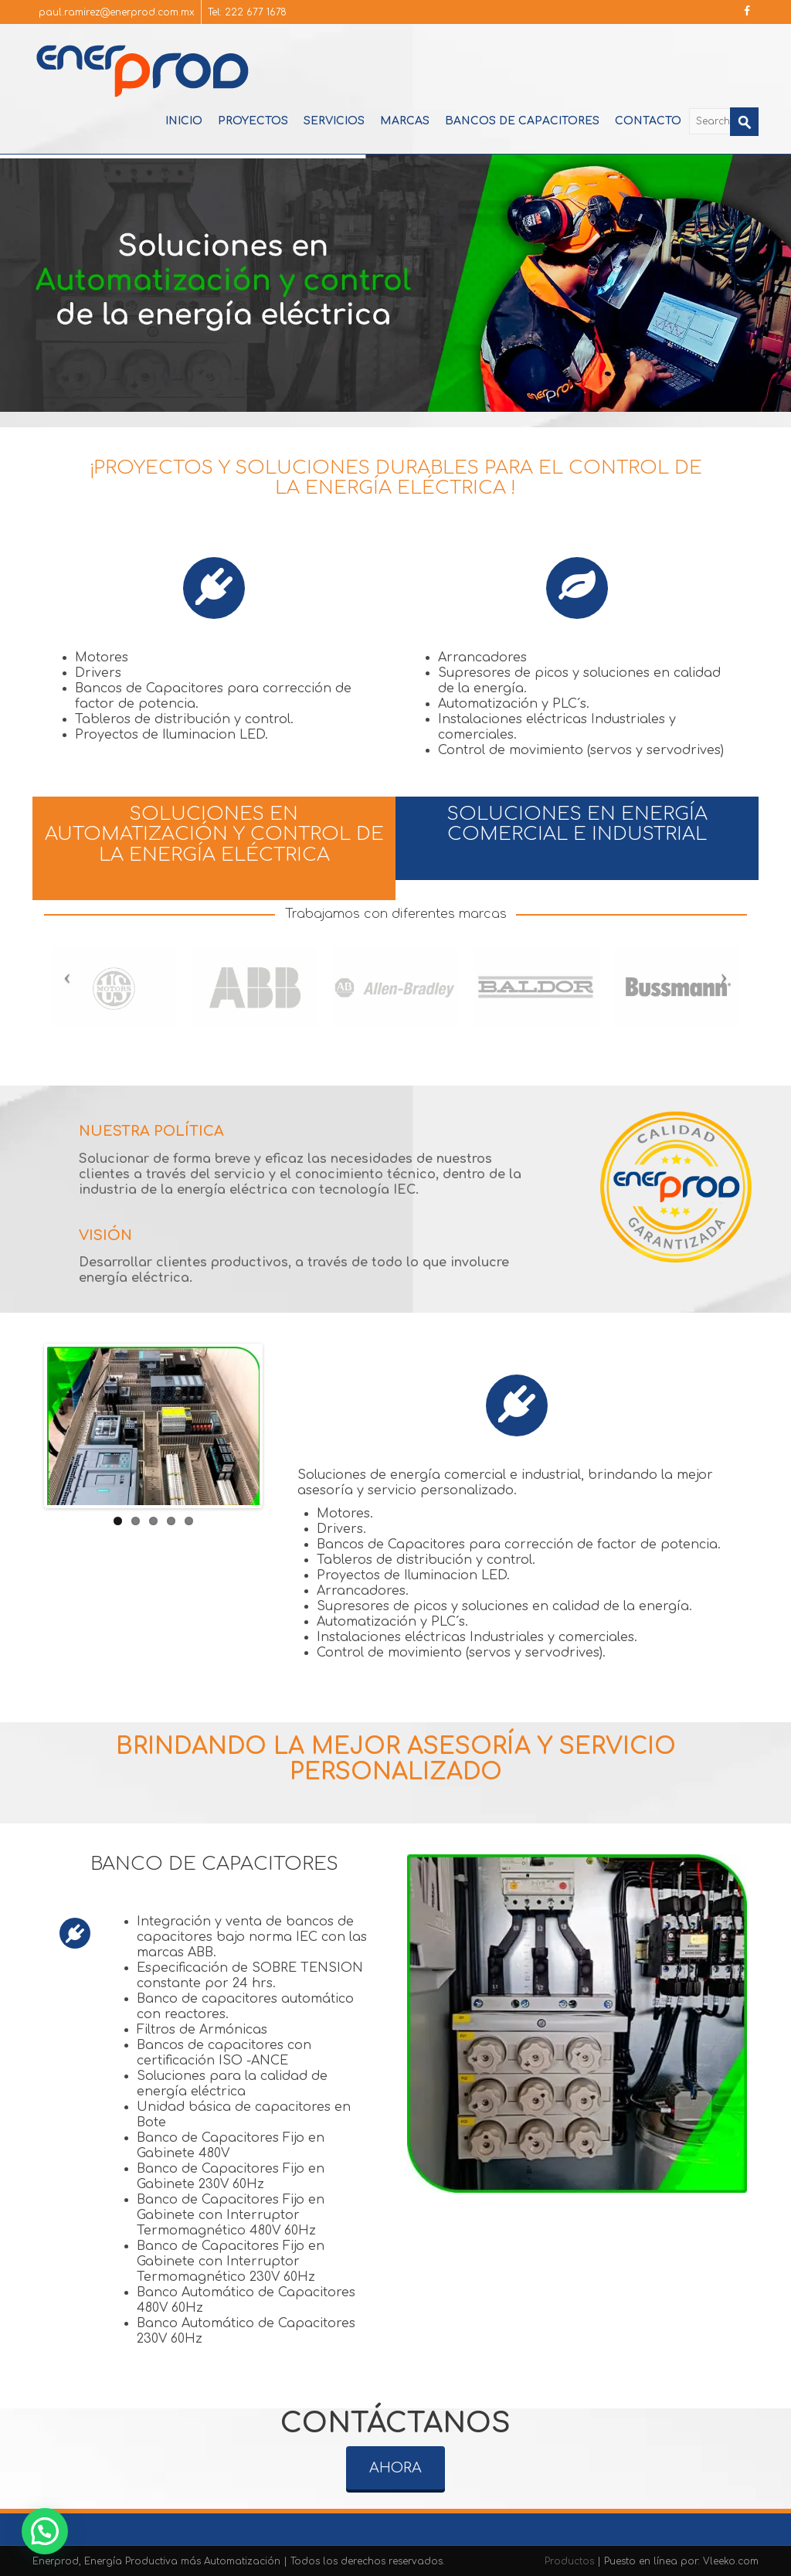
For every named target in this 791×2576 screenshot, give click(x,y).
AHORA (395, 2454)
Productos (571, 2560)
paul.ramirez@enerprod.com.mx (117, 12)
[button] (45, 2531)
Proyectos (253, 121)
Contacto (648, 121)
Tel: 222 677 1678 (247, 12)
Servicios (334, 121)
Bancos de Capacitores (522, 121)
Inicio (183, 121)
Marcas (404, 121)
